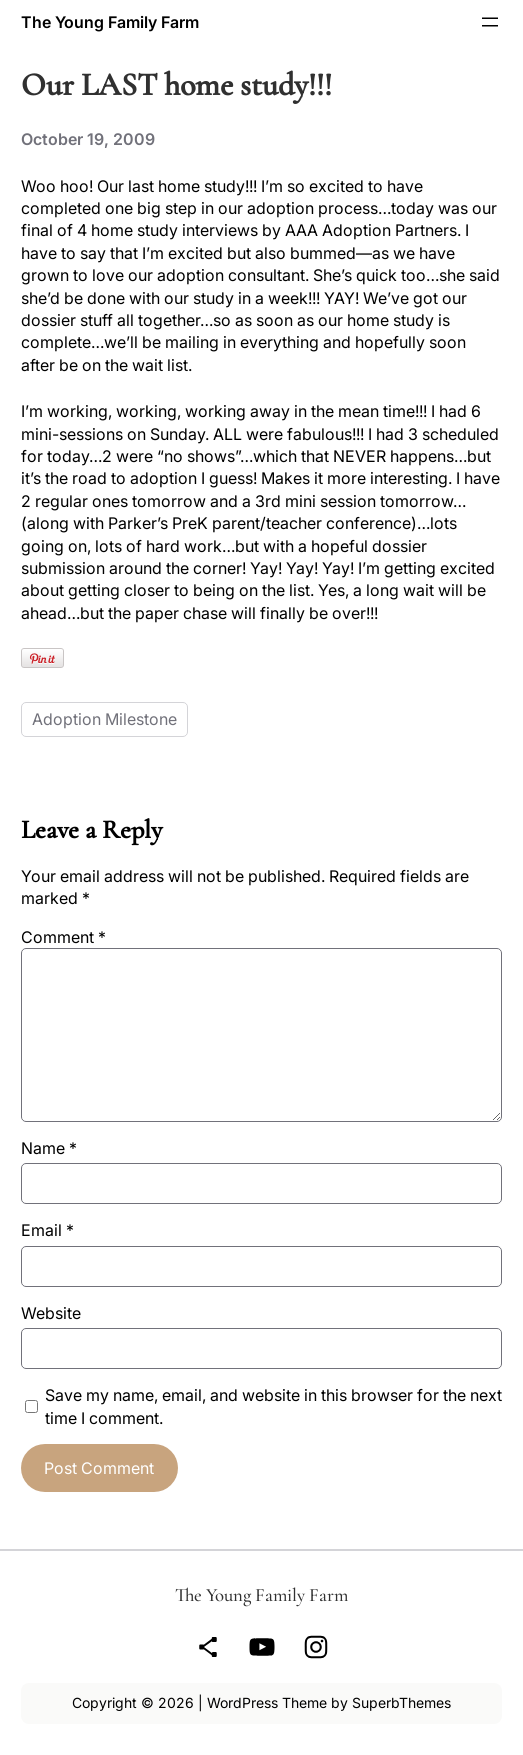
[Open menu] (490, 22)
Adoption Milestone (104, 719)
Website (51, 1313)
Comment (63, 937)
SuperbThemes (401, 1702)
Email (47, 1230)
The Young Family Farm (110, 22)
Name (49, 1148)
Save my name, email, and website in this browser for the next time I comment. (273, 1406)
